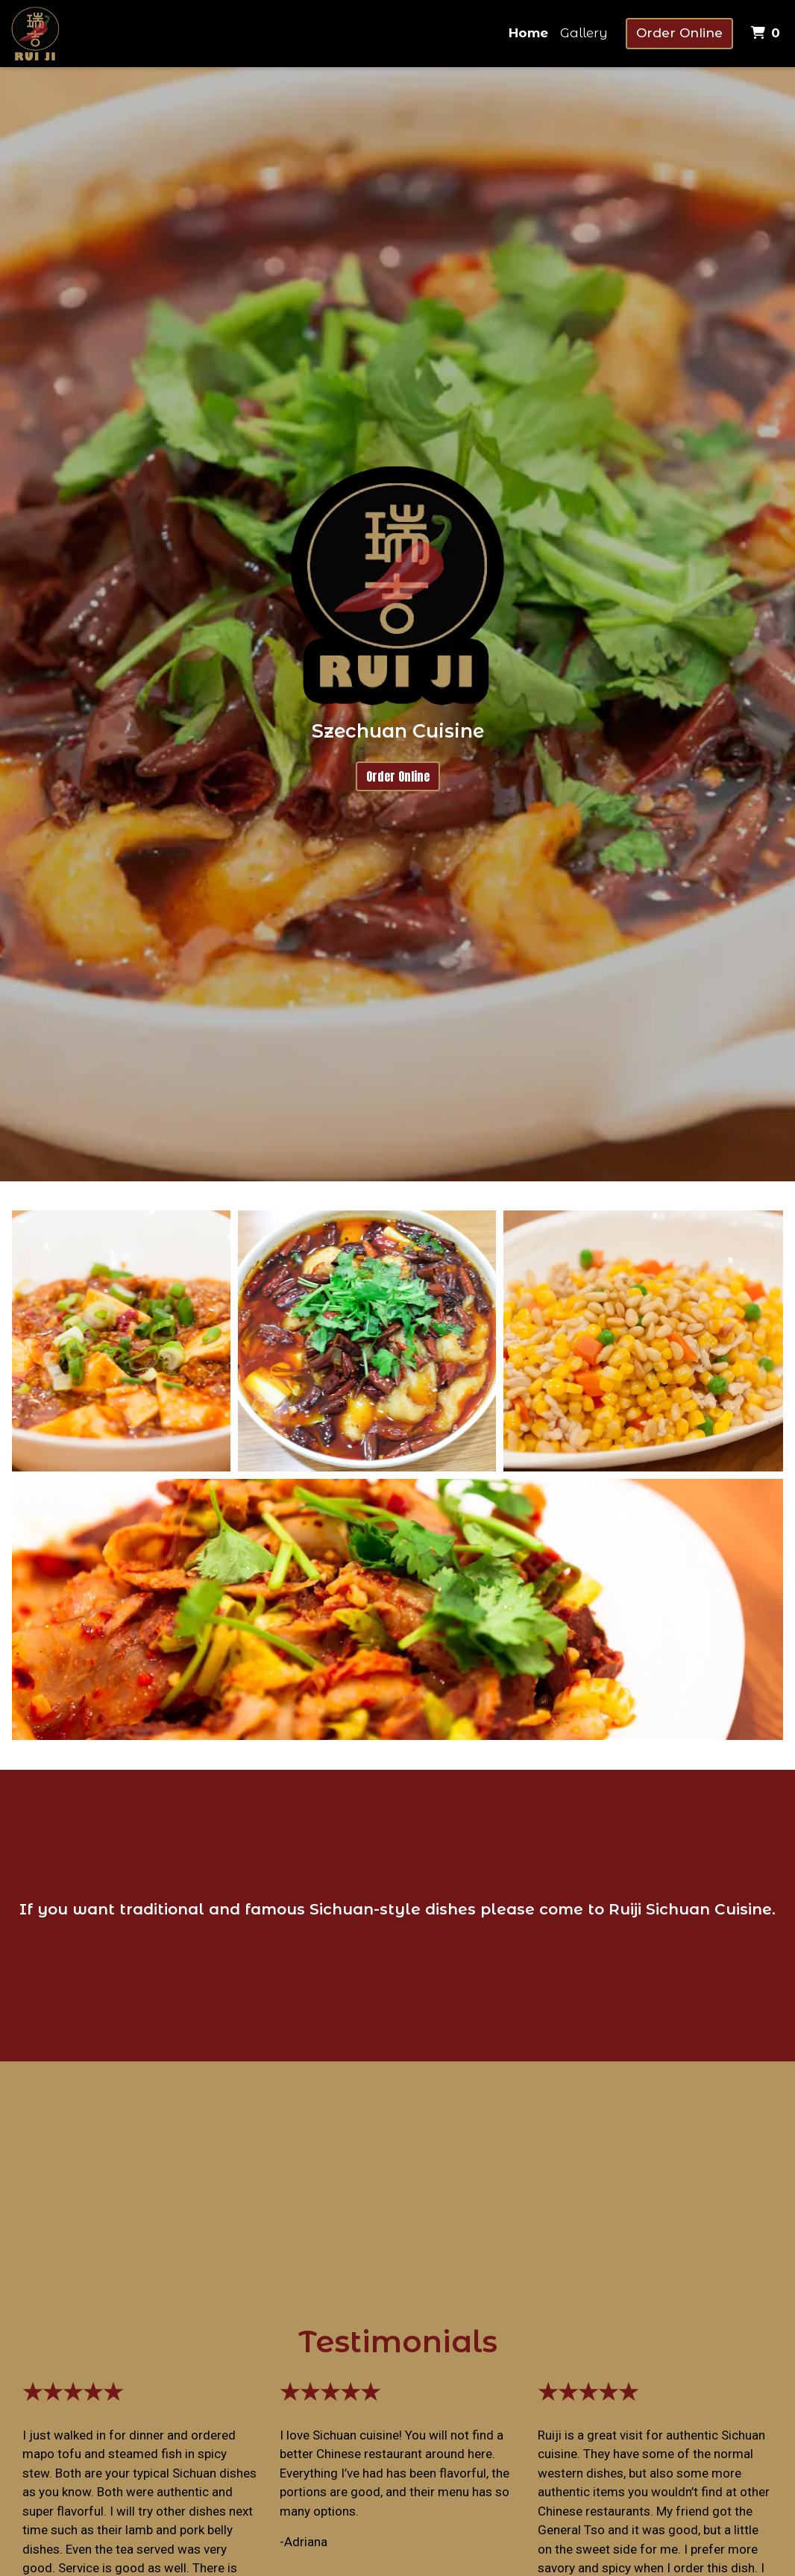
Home (528, 32)
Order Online (679, 32)
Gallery (584, 32)
